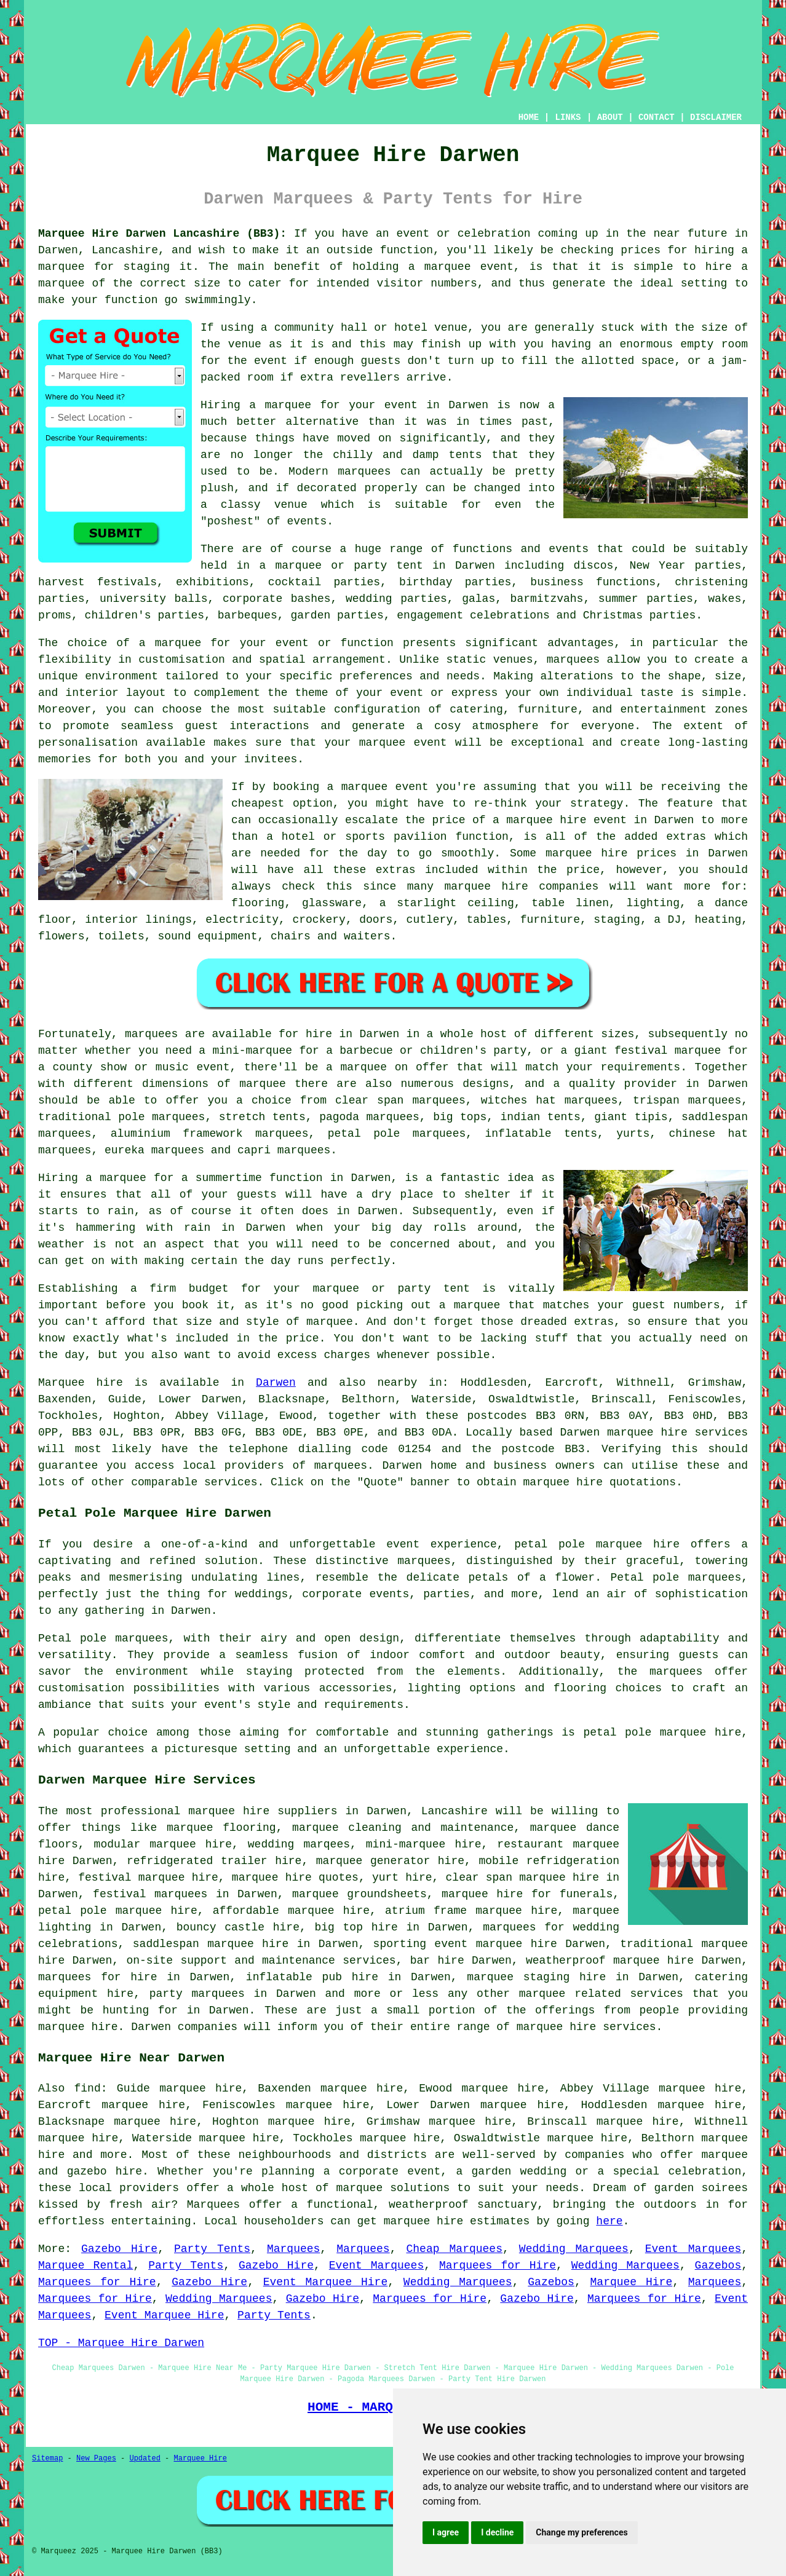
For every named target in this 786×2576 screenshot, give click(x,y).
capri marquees (283, 1150)
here (609, 2221)
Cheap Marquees (454, 2249)
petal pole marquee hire (597, 1544)
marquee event (469, 267)
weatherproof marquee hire (610, 1960)
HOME (528, 117)
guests (257, 1194)
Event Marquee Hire (325, 2282)
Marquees (293, 2249)
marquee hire (647, 1432)
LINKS (568, 117)
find (87, 2088)
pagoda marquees (369, 1117)
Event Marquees (693, 2249)
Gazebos (718, 2265)
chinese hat (708, 1134)
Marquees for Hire (497, 2265)
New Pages (96, 2458)
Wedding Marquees (574, 2249)
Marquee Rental (85, 2265)
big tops (459, 1117)
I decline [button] (497, 2532)
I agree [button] (445, 2532)
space (657, 361)
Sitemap (47, 2458)
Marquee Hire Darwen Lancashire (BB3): (162, 233)
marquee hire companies (521, 886)
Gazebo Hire (119, 2249)
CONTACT (656, 117)
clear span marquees (400, 1100)
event (270, 361)
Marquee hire (80, 1383)
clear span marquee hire (523, 1877)
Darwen (276, 1383)
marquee (724, 2155)
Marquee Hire (631, 2282)
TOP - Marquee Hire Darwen (121, 2343)
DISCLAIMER (716, 117)
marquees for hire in (109, 1977)
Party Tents (212, 2249)
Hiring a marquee (92, 1178)
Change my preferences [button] (581, 2532)
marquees (340, 1466)
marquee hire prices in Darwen (647, 853)
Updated (144, 2458)
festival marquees (150, 1894)
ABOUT (610, 117)
